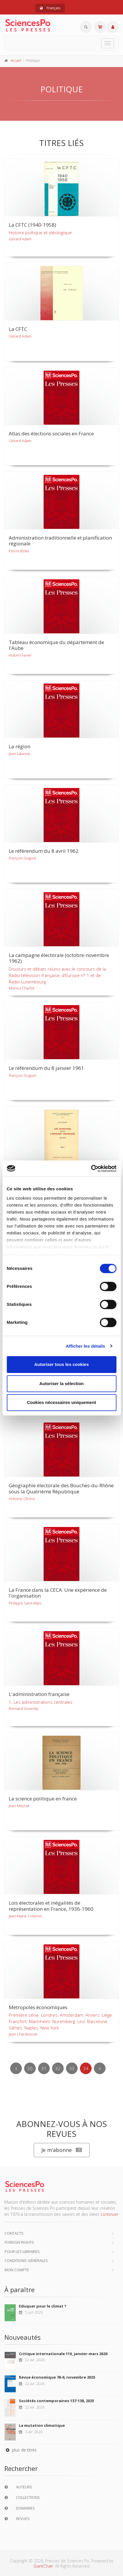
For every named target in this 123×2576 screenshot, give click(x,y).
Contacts (14, 2233)
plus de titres (20, 2450)
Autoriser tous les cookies (61, 1364)
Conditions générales (26, 2260)
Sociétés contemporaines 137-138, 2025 (56, 2400)
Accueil (15, 60)
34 (85, 2068)
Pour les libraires (22, 2251)
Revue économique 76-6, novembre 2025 (57, 2377)
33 (71, 2068)
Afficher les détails (85, 1346)
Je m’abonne (61, 2150)
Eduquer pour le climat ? (42, 2306)
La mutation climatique (42, 2425)
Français (50, 8)
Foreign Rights (19, 2242)
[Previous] (16, 2068)
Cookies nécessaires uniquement (61, 1402)
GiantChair (43, 2566)
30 (30, 2068)
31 (44, 2068)
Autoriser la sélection (61, 1383)
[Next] (100, 2068)
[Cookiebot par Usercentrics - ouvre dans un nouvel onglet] (90, 1168)
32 (57, 2068)
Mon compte (17, 2269)
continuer (109, 2214)
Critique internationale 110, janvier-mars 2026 (63, 2353)
